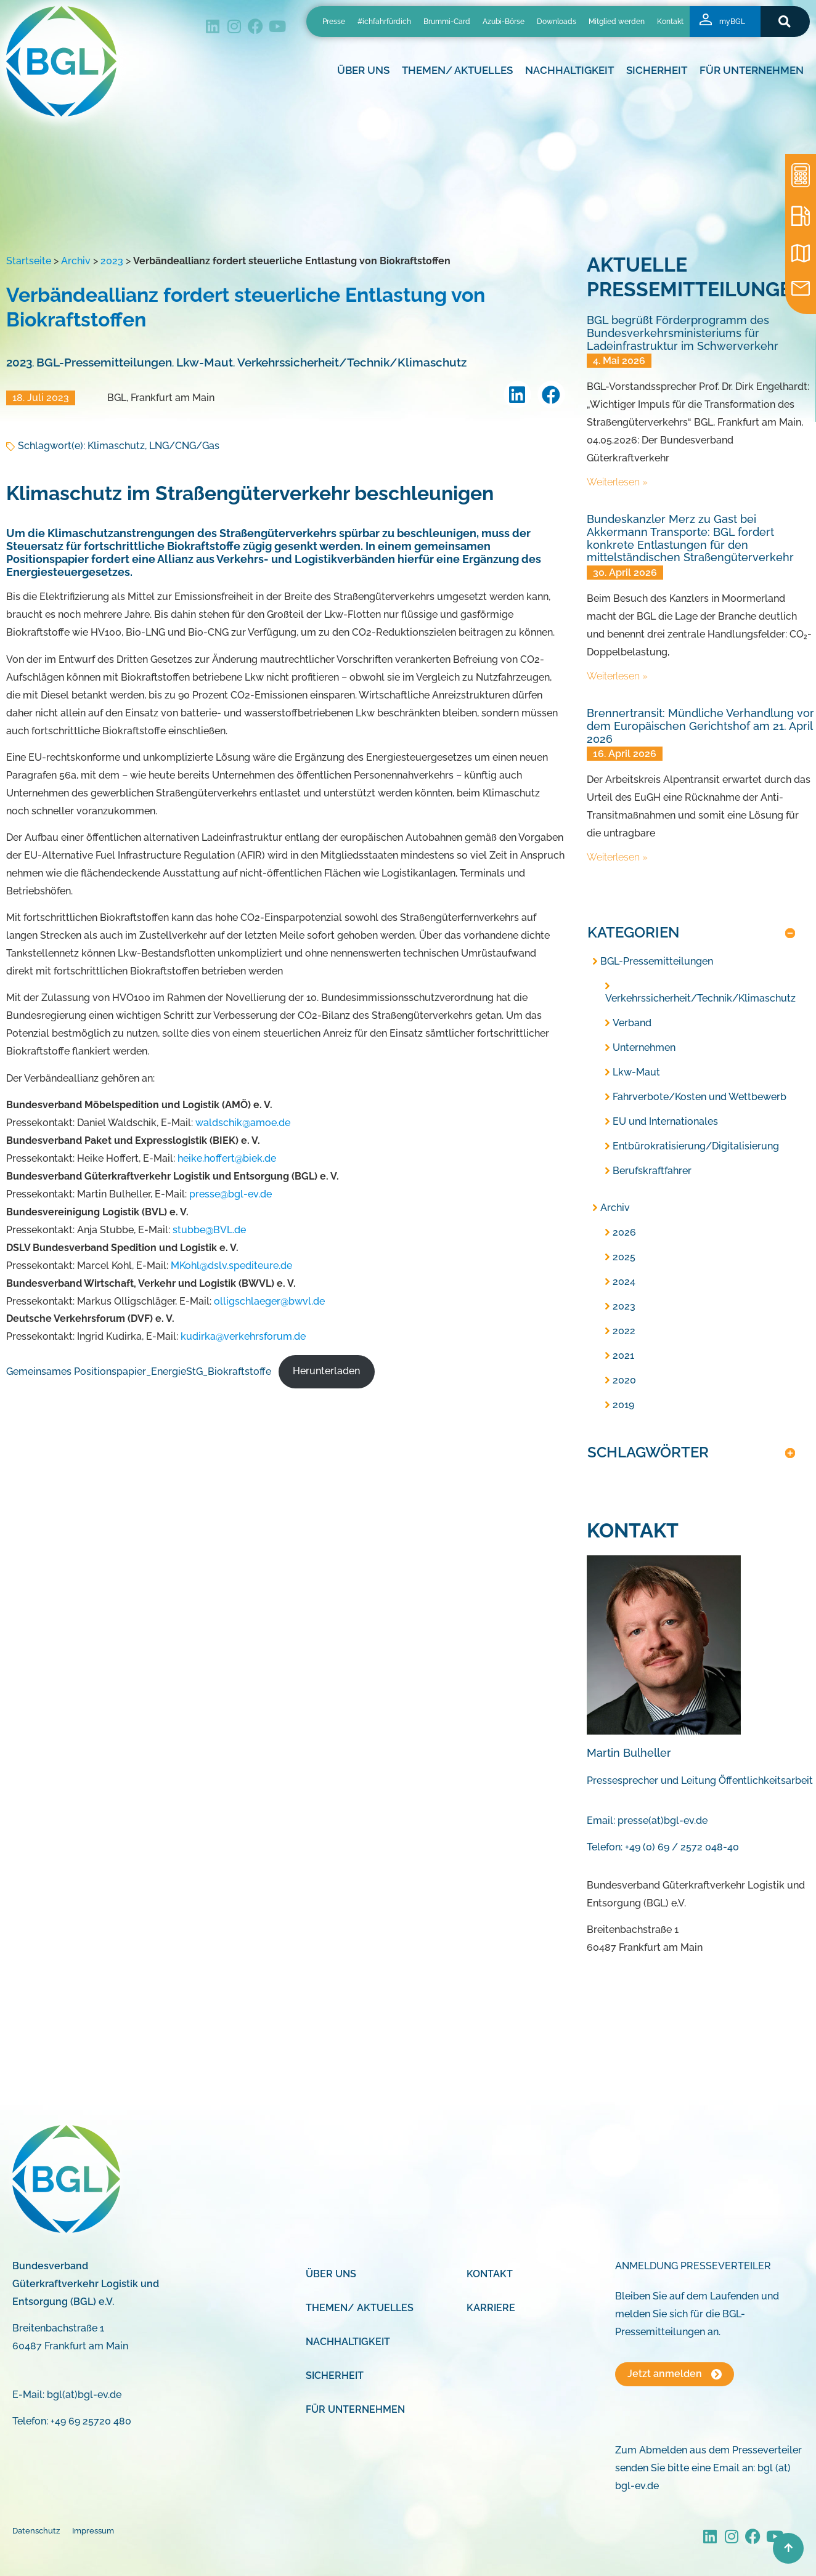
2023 (111, 261)
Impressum (93, 2530)
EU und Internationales (665, 1121)
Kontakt (670, 21)
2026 (624, 1232)
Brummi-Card (446, 21)
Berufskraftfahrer (652, 1171)
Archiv (76, 261)
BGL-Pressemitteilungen (104, 362)
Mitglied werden (617, 21)
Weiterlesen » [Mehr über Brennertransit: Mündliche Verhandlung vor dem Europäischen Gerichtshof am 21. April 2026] (617, 857)
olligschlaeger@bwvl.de (269, 1301)
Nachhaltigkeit (569, 70)
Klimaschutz (116, 446)
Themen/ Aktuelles (457, 70)
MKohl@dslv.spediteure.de (231, 1265)
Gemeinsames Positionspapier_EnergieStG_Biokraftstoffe (138, 1371)
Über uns (363, 70)
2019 (623, 1405)
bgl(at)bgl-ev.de (84, 2394)
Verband (632, 1023)
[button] (785, 21)
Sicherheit (656, 70)
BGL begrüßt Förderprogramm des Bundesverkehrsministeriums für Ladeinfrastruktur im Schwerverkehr (682, 333)
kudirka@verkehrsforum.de (243, 1336)
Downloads (556, 21)
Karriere (491, 2308)
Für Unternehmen (752, 70)
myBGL (732, 21)
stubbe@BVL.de (209, 1230)
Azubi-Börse (503, 21)
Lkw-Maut (204, 362)
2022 (624, 1331)
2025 (624, 1257)
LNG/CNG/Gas (184, 446)
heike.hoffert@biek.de (226, 1158)
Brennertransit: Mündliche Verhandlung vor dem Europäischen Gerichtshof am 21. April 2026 (700, 726)
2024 (624, 1281)
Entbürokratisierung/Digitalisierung (696, 1146)
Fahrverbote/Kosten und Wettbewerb (699, 1097)
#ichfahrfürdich (384, 21)
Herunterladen (326, 1371)
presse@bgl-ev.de (230, 1194)
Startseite (28, 261)
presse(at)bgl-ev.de (663, 1820)
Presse (333, 21)
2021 (623, 1355)
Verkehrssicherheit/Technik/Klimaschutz (352, 362)
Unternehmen (644, 1047)
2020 (624, 1380)
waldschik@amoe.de (242, 1122)
